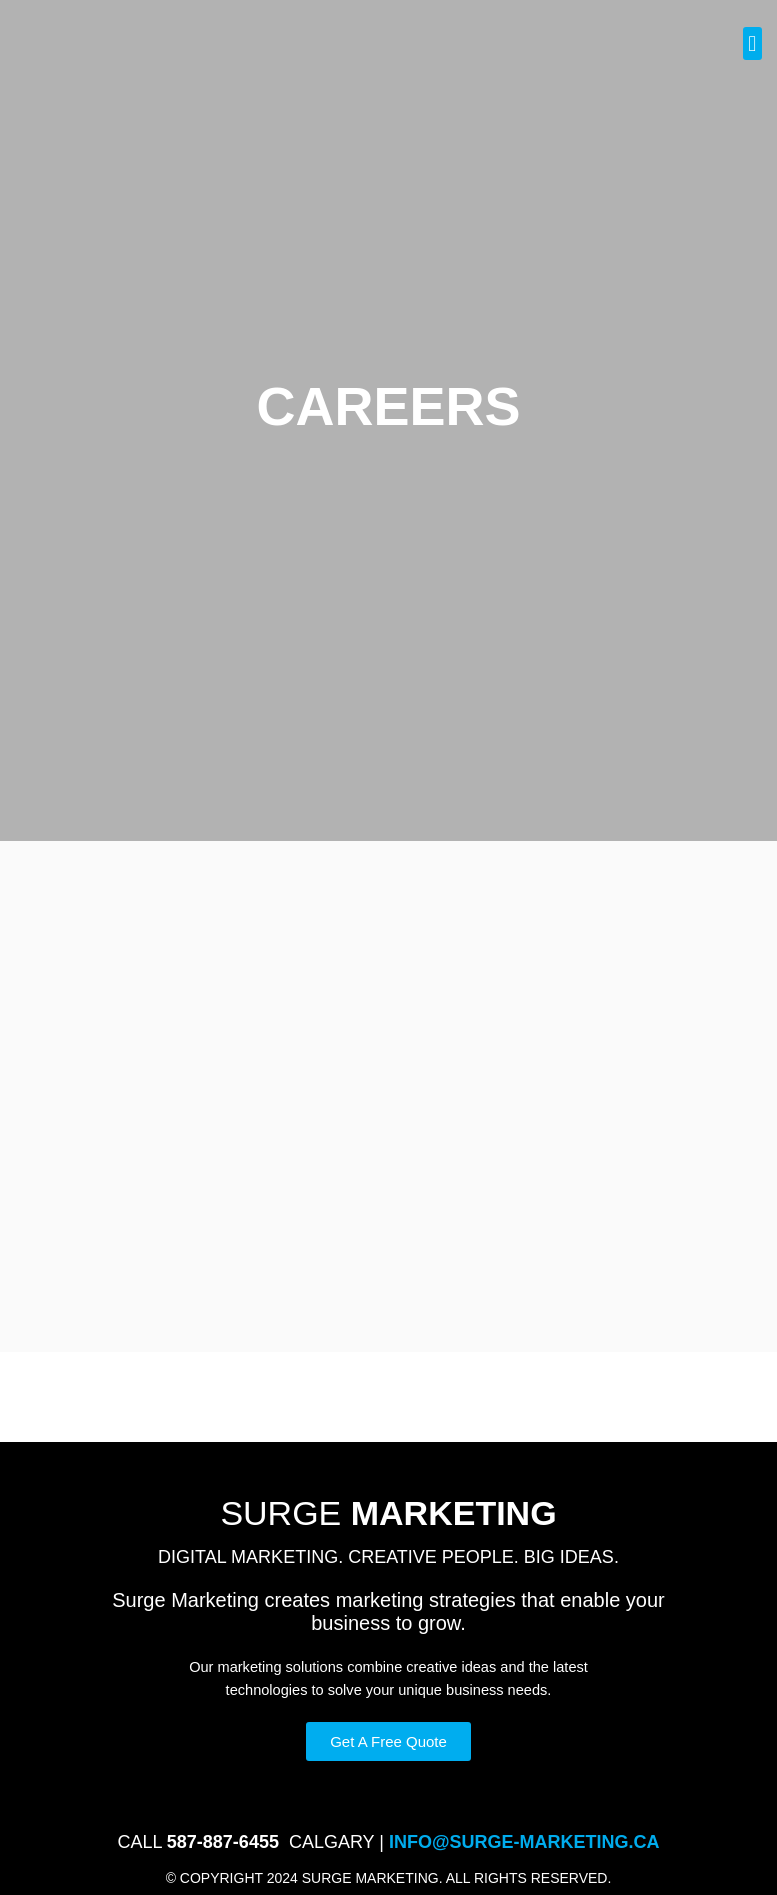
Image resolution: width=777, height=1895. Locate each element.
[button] (752, 43)
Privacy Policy (280, 1787)
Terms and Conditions (408, 1787)
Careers (517, 1787)
